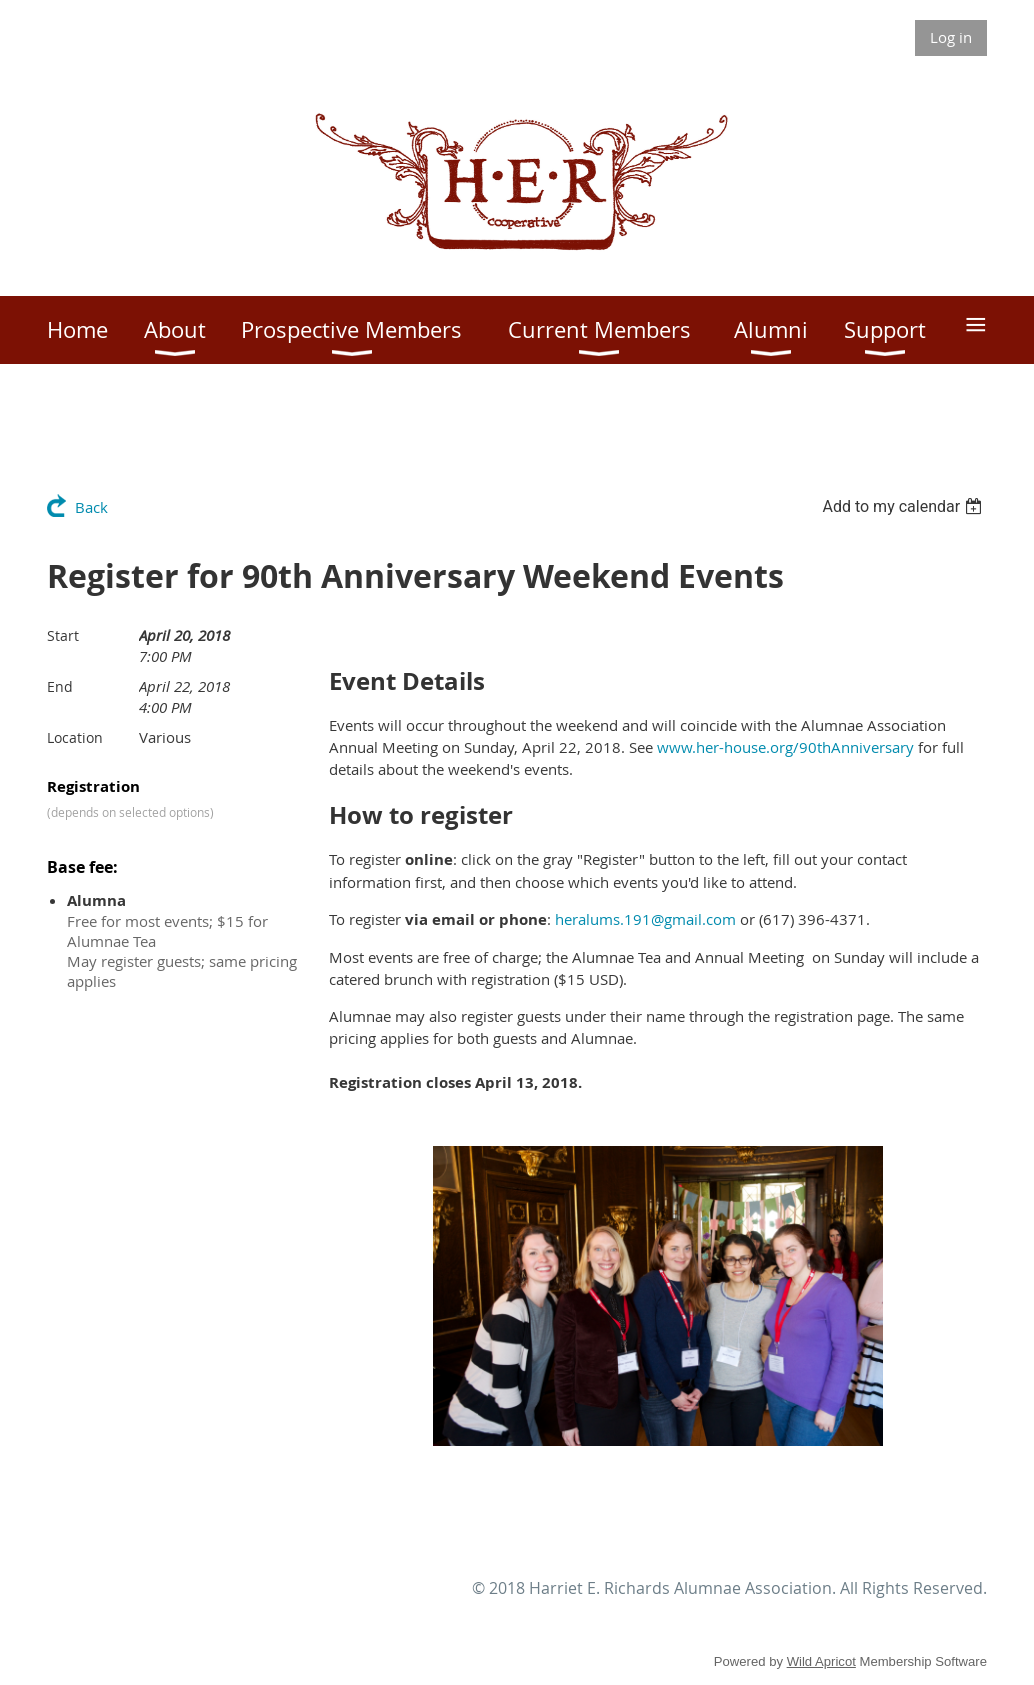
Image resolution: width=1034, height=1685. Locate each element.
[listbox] (904, 506)
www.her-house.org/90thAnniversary (785, 747)
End (60, 686)
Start (63, 635)
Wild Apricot (821, 1661)
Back (91, 507)
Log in (951, 37)
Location (75, 737)
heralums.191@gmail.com (645, 919)
